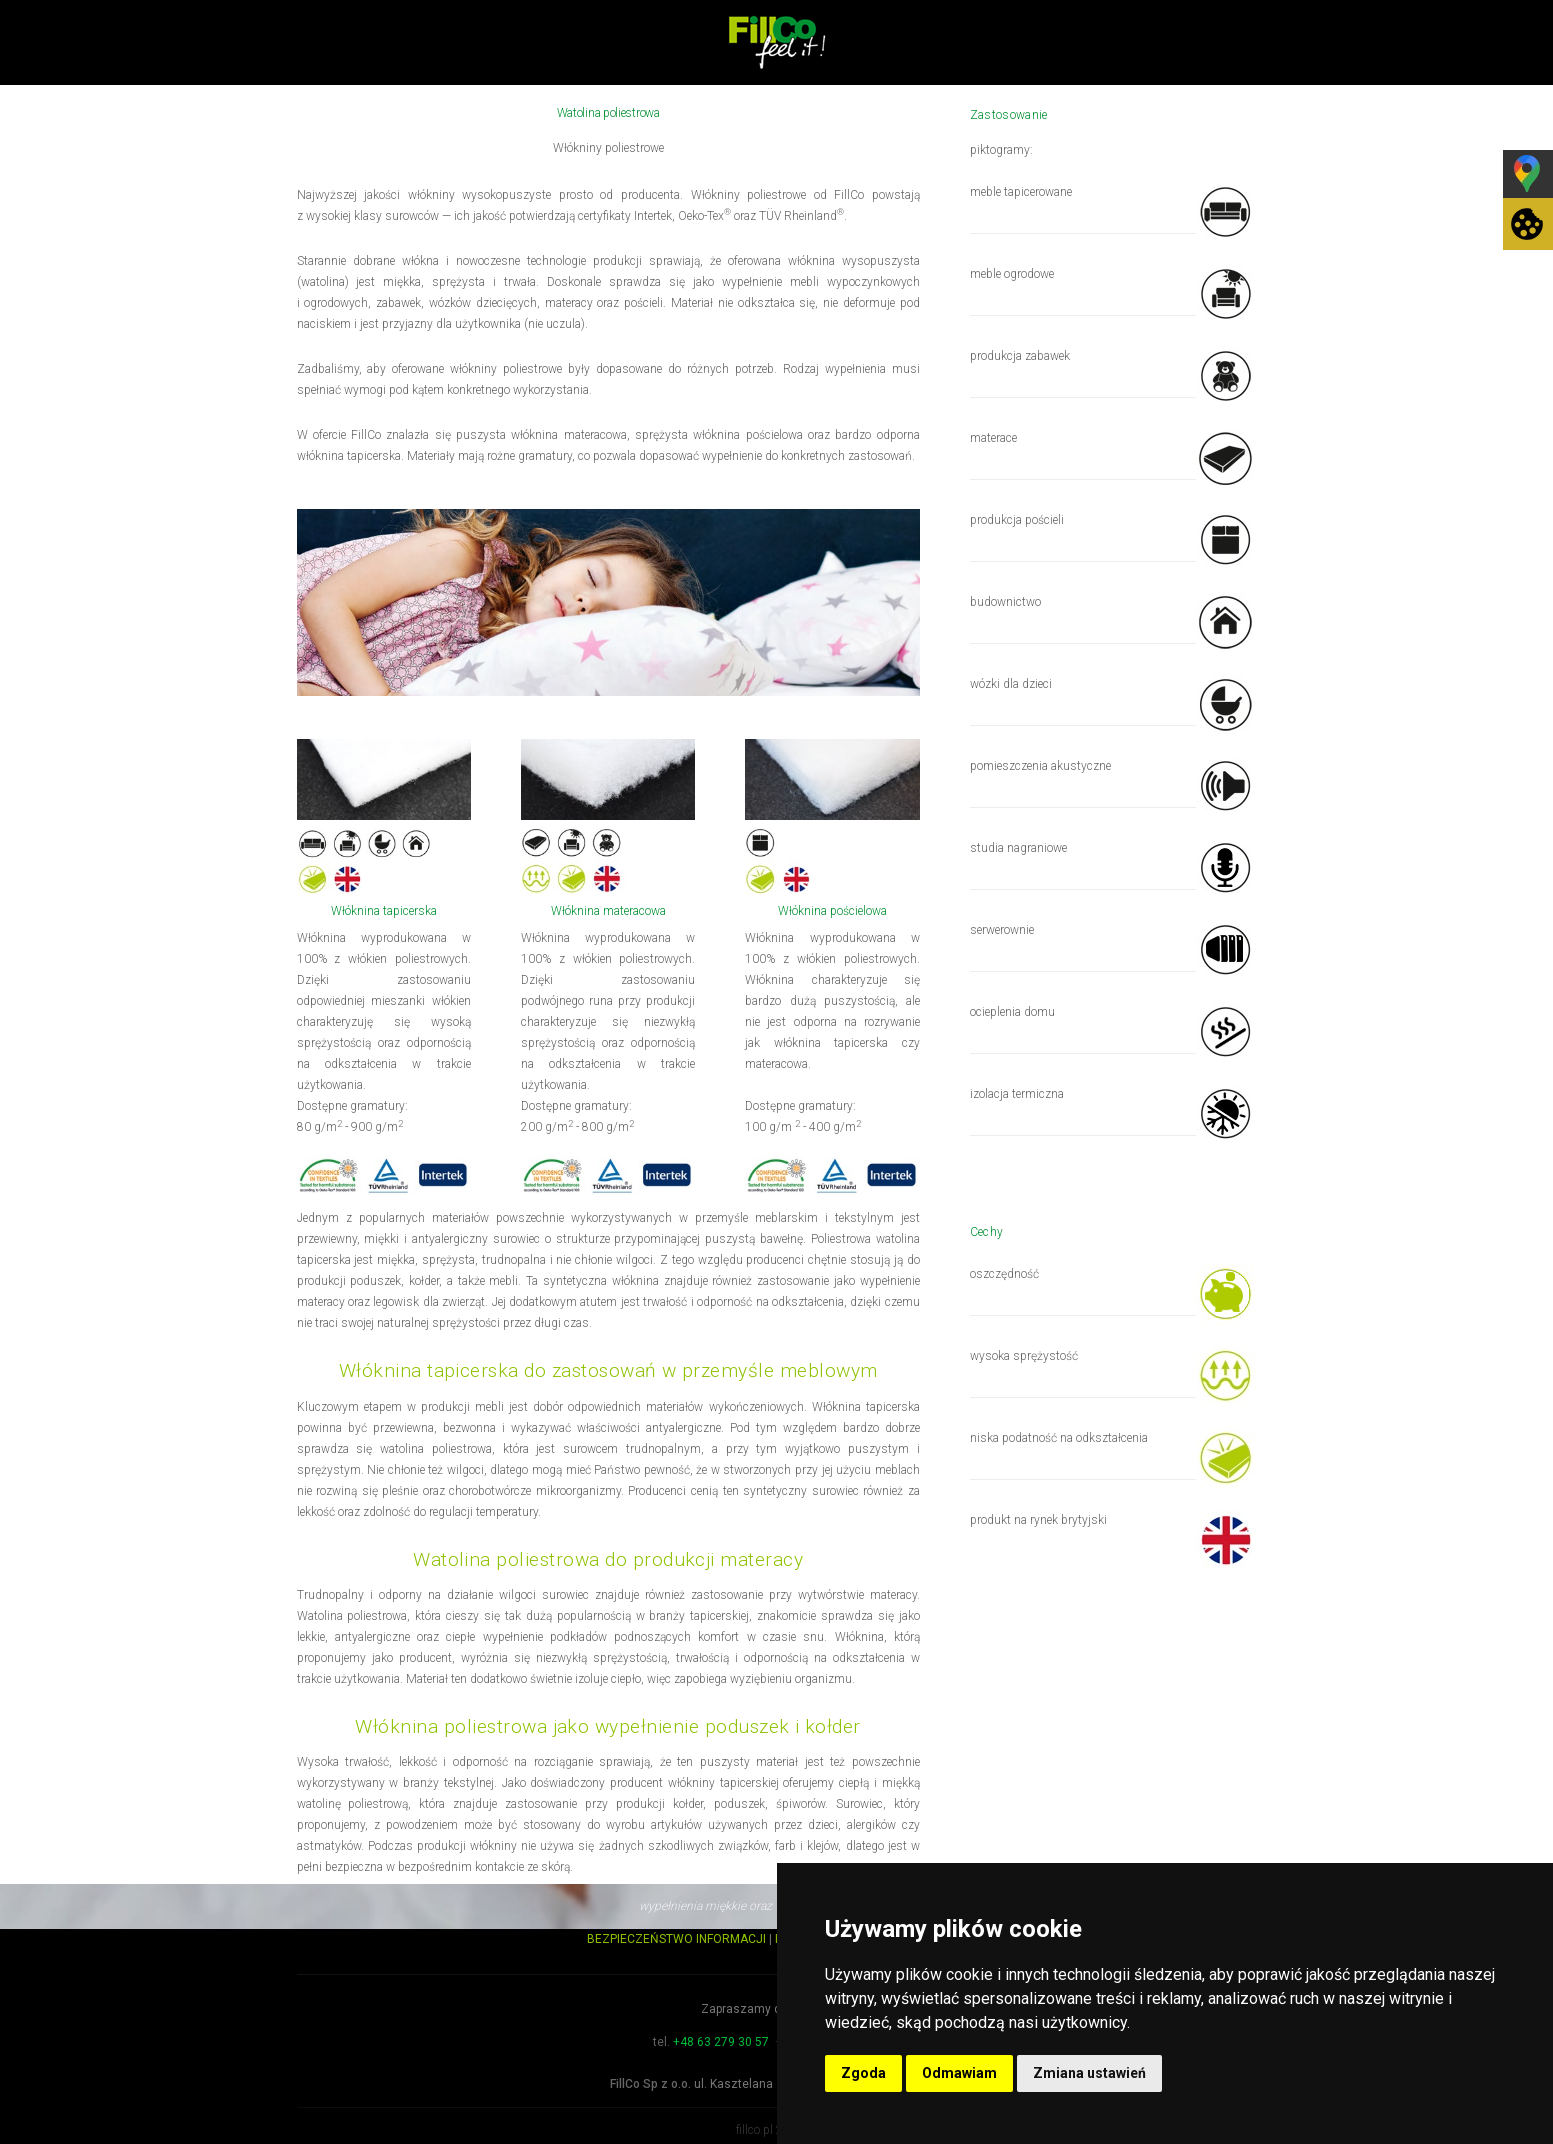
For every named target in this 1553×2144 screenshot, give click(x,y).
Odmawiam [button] (959, 2073)
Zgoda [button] (863, 2073)
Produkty (858, 122)
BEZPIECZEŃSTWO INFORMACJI (676, 1939)
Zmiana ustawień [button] (1089, 2073)
